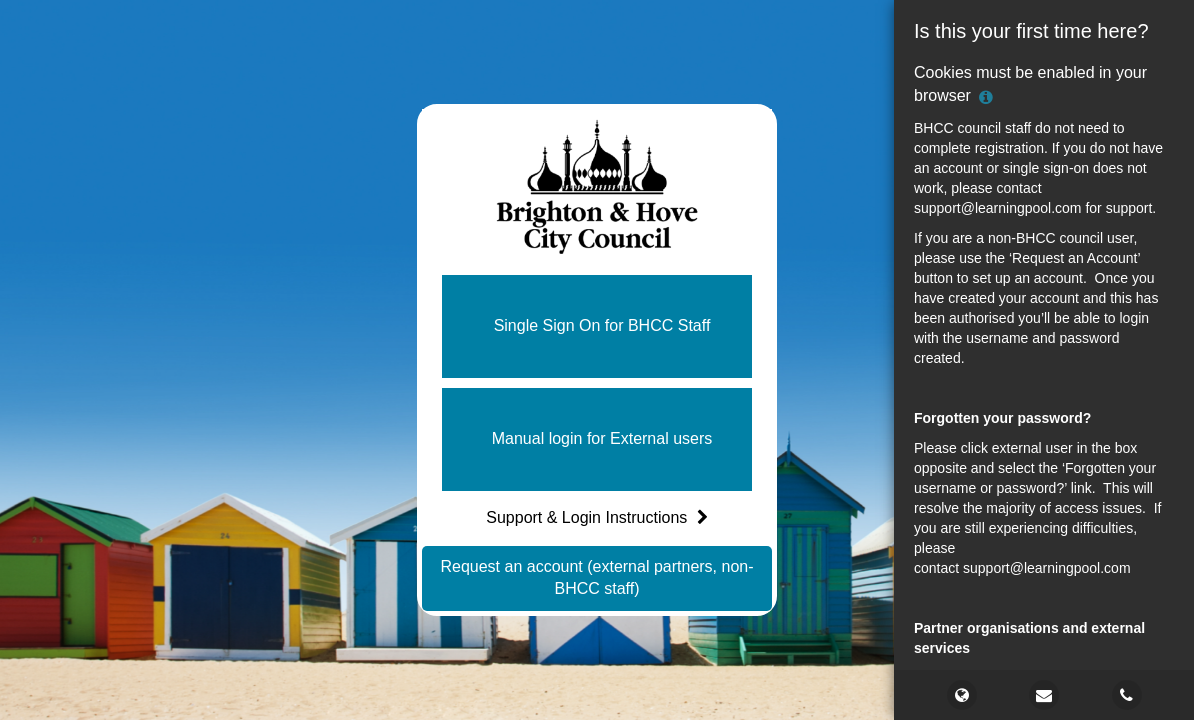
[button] (597, 326)
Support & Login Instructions (596, 517)
